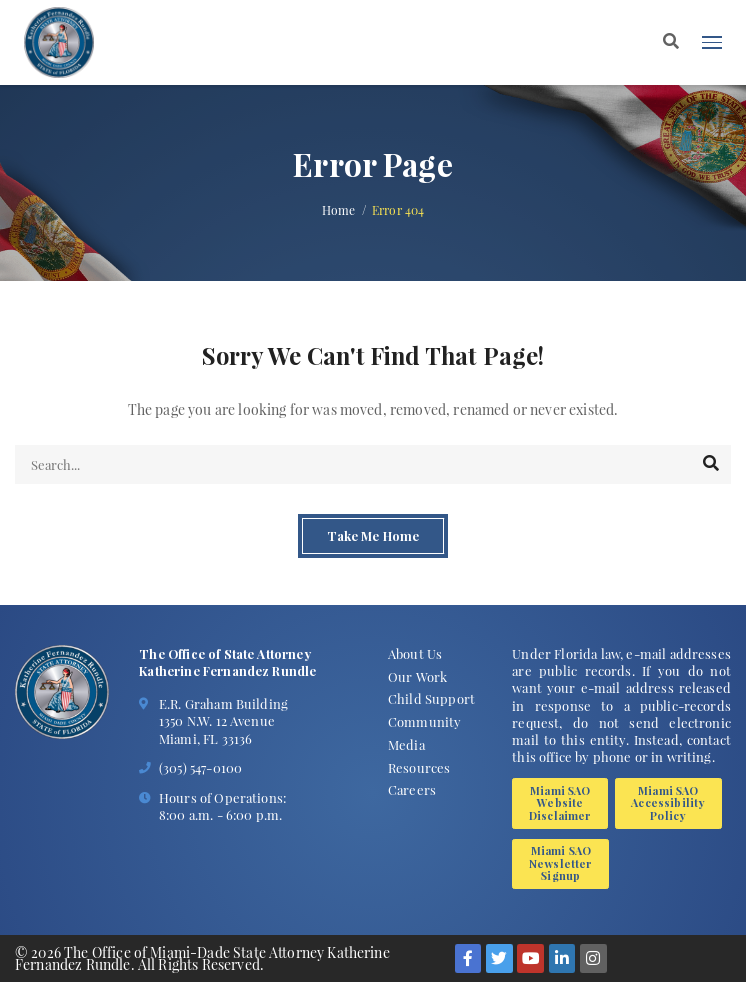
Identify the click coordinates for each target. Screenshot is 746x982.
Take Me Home (373, 536)
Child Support (431, 698)
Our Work (417, 676)
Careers (412, 789)
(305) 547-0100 (200, 767)
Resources (419, 767)
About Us (415, 653)
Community (424, 721)
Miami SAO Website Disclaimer (560, 803)
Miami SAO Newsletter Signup (561, 863)
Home (339, 210)
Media (406, 744)
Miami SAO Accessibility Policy (668, 803)
